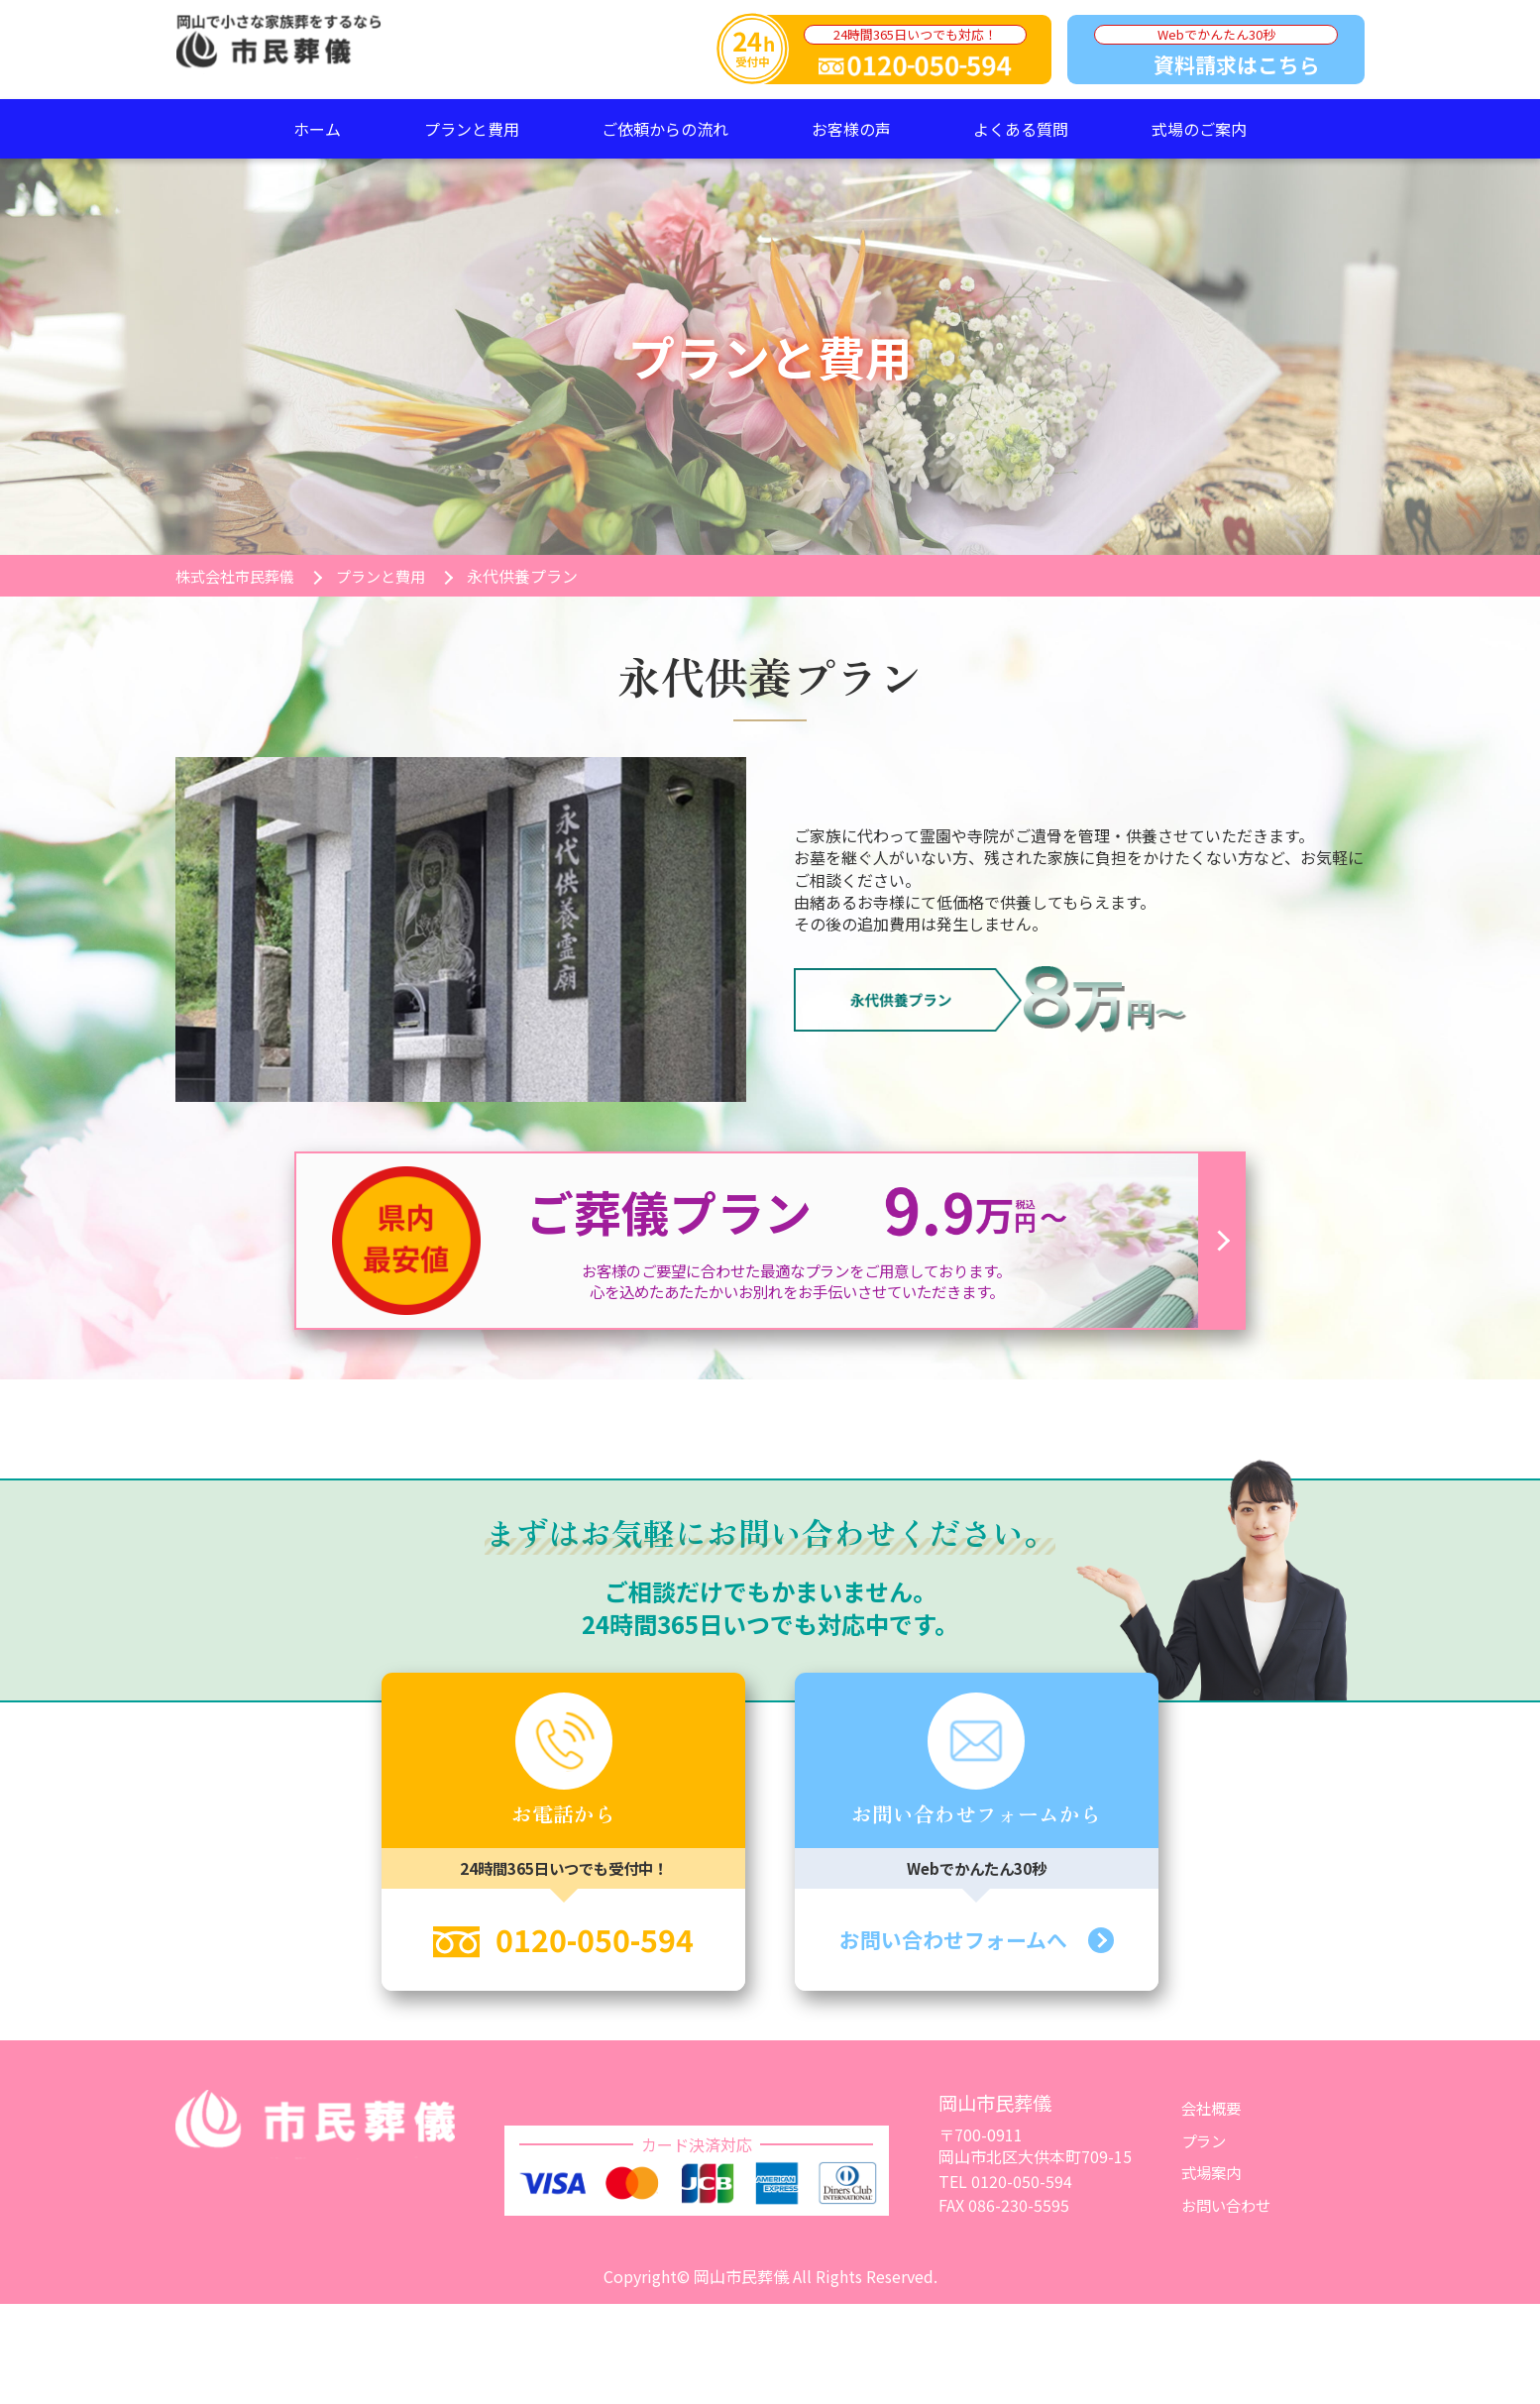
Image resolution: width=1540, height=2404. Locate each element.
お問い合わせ (1228, 2206)
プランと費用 (471, 129)
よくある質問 (1020, 129)
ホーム (317, 129)
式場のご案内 (1199, 129)
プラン (1205, 2141)
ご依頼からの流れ (665, 129)
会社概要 (1213, 2110)
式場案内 (1213, 2173)
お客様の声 (851, 129)
